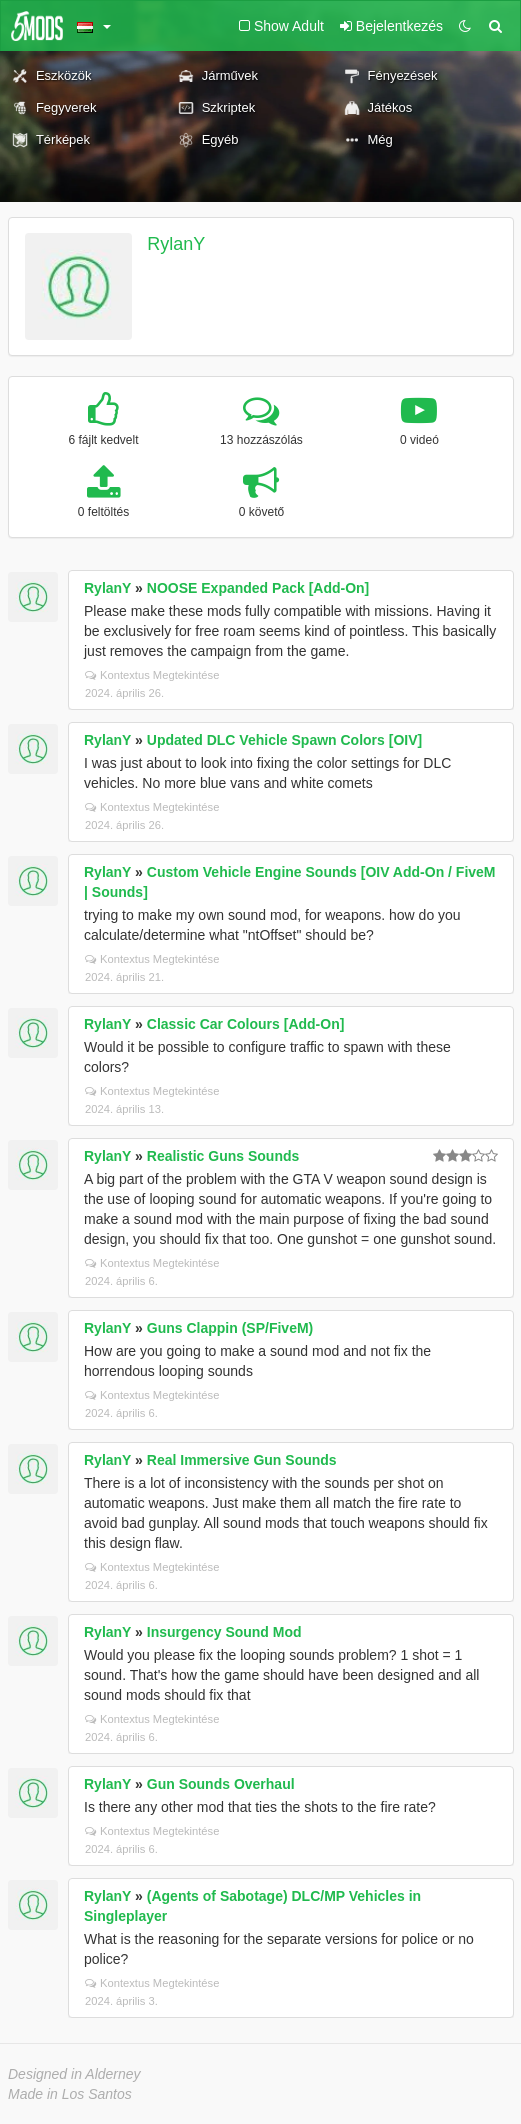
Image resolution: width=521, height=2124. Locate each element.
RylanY (176, 244)
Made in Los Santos (70, 2094)
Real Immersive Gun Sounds (242, 1460)
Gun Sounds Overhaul (221, 1784)
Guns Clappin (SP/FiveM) (230, 1328)
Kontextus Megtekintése (152, 675)
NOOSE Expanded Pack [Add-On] (258, 588)
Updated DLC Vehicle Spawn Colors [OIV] (284, 740)
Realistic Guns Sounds (223, 1156)
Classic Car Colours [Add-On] (246, 1024)
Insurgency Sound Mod (224, 1632)
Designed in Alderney (74, 2074)
